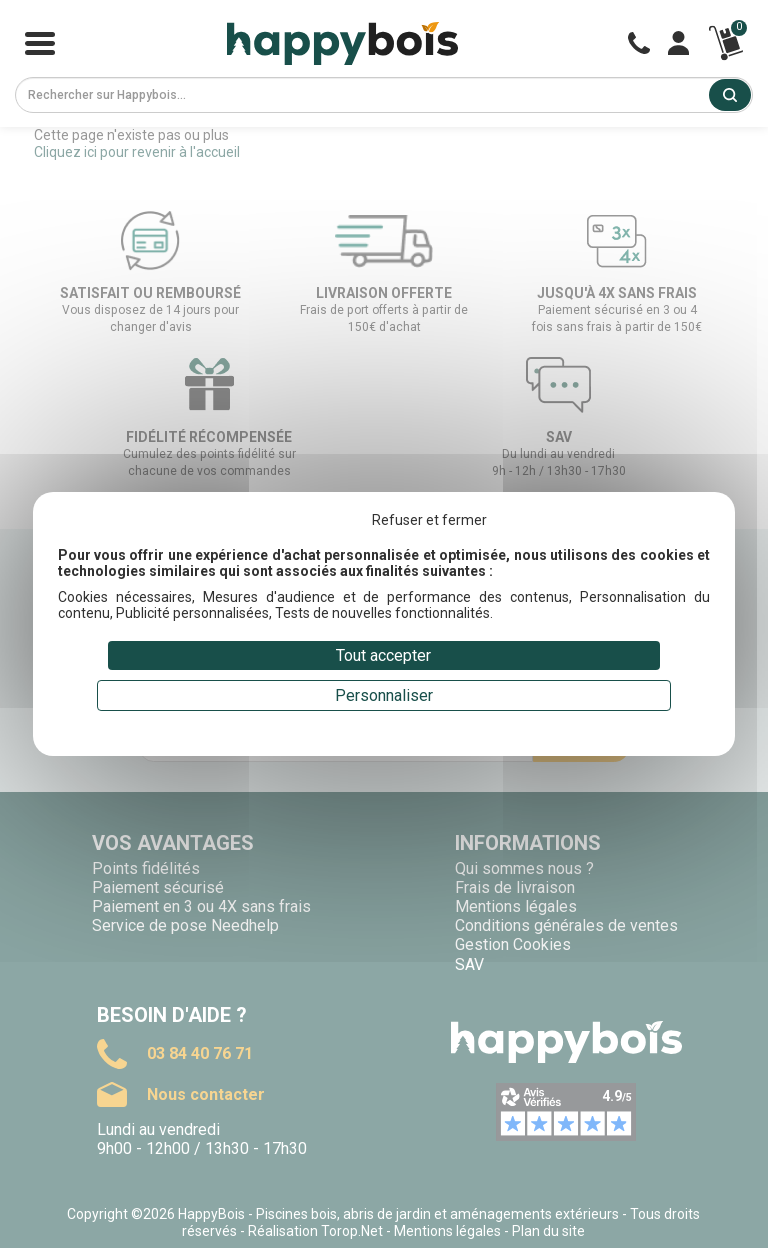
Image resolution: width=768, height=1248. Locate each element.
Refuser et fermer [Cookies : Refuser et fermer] (429, 520)
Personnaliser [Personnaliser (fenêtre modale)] (384, 695)
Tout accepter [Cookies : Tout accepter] (383, 655)
